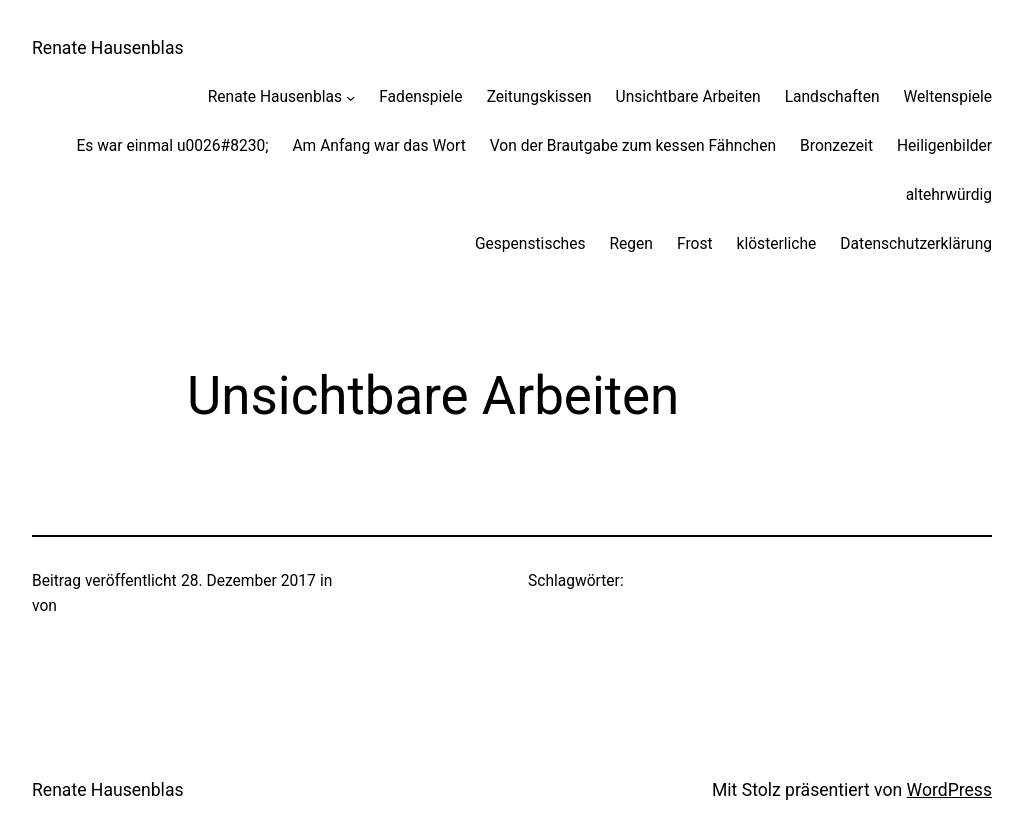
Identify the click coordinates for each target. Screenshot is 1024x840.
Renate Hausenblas (108, 48)
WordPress (949, 790)
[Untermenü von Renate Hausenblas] (350, 97)
